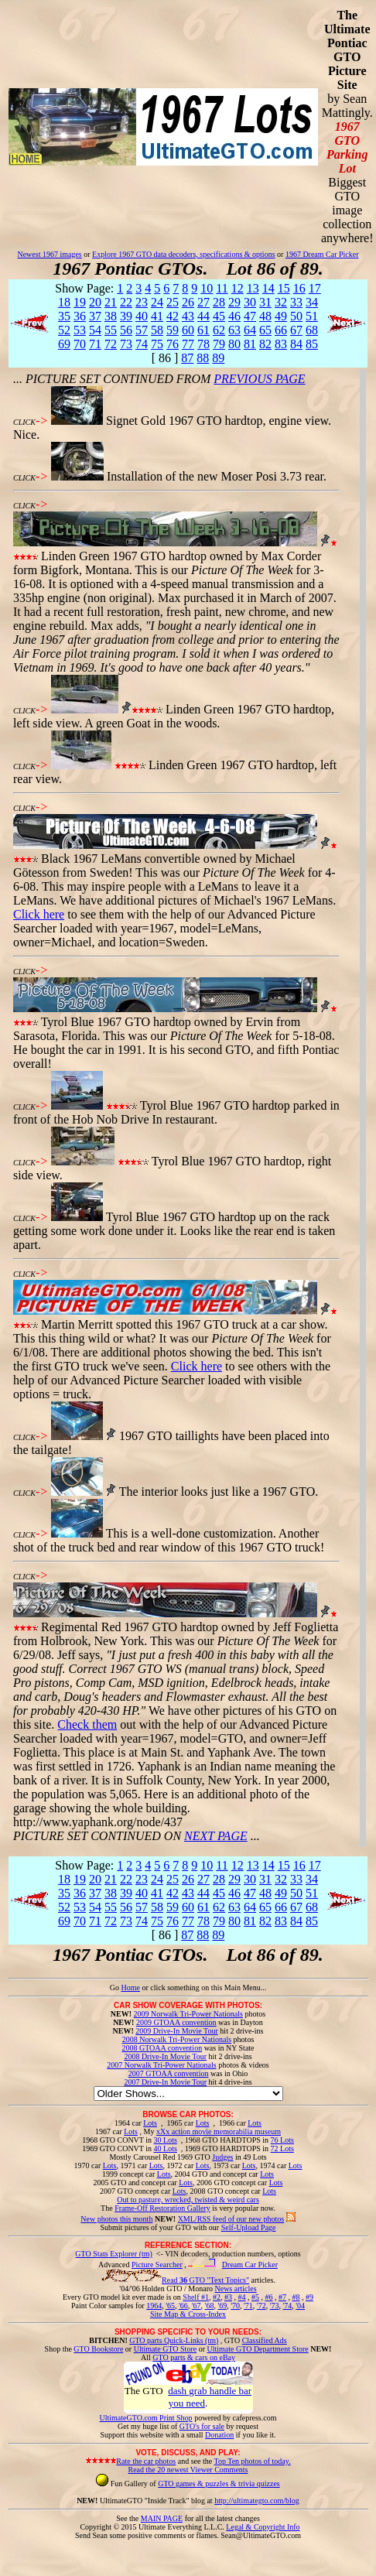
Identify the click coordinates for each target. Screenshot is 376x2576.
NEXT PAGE (216, 1835)
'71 (248, 2305)
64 (250, 330)
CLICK (24, 422)
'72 (261, 2305)
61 (203, 330)
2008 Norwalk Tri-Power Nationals (176, 2039)
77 (188, 344)
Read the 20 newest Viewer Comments (188, 2469)
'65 (170, 2305)
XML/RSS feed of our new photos (231, 2219)
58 (157, 330)
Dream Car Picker (250, 2264)
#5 (255, 2297)
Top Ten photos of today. (252, 2461)
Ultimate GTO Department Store (258, 2349)
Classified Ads (264, 2340)
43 (188, 316)
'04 (300, 2305)
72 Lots (282, 2148)
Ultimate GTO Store (165, 2349)
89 (218, 357)
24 (157, 302)
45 (219, 316)
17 (315, 288)
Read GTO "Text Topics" (205, 2280)
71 (95, 344)
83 (281, 344)
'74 (287, 2305)
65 (265, 330)
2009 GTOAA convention (176, 2022)
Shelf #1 (196, 2297)
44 (203, 316)
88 (203, 357)
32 (281, 302)
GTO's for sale (201, 2426)
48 (265, 316)
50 (296, 316)
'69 (222, 2305)
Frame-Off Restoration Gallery (162, 2208)
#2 (216, 2297)
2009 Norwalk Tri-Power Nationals (188, 2014)
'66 (183, 2305)
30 (250, 302)
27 (203, 302)
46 (234, 316)
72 (110, 344)
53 (79, 330)
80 (234, 344)
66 (281, 330)
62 (219, 330)
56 (126, 330)
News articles (235, 2288)
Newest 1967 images (49, 254)
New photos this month (116, 2219)
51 (312, 316)
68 (312, 330)
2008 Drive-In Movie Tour (165, 2056)
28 (219, 302)
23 (141, 302)
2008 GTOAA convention (161, 2048)
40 (141, 316)
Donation (219, 2435)
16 (299, 288)
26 (188, 302)
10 (206, 288)
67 (296, 330)
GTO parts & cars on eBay (193, 2357)
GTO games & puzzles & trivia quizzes (219, 2483)
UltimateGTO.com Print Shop (146, 2418)
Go (115, 1987)
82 (265, 344)
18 (64, 302)
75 (157, 344)
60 (188, 330)
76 (172, 344)
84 (296, 344)
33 (296, 302)
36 (79, 316)
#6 (268, 2297)
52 (64, 330)
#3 (228, 2297)
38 (110, 316)
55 (110, 330)
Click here (38, 914)
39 (126, 316)
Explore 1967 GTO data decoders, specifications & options (183, 254)
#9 (309, 2297)
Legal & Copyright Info (262, 2527)
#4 (241, 2297)
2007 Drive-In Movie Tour (165, 2082)
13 (253, 288)
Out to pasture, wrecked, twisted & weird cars (188, 2199)
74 (141, 344)
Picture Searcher (157, 2264)
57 (141, 330)
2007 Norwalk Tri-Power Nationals (161, 2065)
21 (110, 302)
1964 (154, 2305)
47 (250, 316)
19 (79, 302)
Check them (87, 1724)
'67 (196, 2305)
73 (126, 344)
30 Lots (165, 2140)
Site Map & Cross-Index (188, 2317)
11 (221, 288)
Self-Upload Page (248, 2227)
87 (187, 357)
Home (130, 1987)
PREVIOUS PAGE (259, 378)
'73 (274, 2305)
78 (203, 344)
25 (172, 302)
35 (64, 316)
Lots (150, 2123)
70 (79, 344)
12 (237, 288)
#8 (295, 2297)
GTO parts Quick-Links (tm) (173, 2340)
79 (219, 344)
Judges (222, 2157)
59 (172, 330)
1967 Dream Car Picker (322, 254)
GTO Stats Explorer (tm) (113, 2253)
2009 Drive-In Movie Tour (176, 2031)
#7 (282, 2297)
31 (265, 302)
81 (250, 344)
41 (157, 316)
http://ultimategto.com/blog (256, 2500)
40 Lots (165, 2148)
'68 (209, 2305)
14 (268, 288)
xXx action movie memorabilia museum (218, 2131)
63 (234, 330)
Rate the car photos (146, 2461)
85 (312, 344)
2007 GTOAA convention (168, 2073)
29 (234, 302)
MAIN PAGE (162, 2518)
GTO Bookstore (98, 2349)
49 (281, 316)
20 (95, 302)
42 (172, 316)
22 (126, 302)
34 (312, 302)
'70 (235, 2305)
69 (64, 344)
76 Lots (282, 2140)
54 (95, 330)
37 (95, 316)
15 (284, 288)
